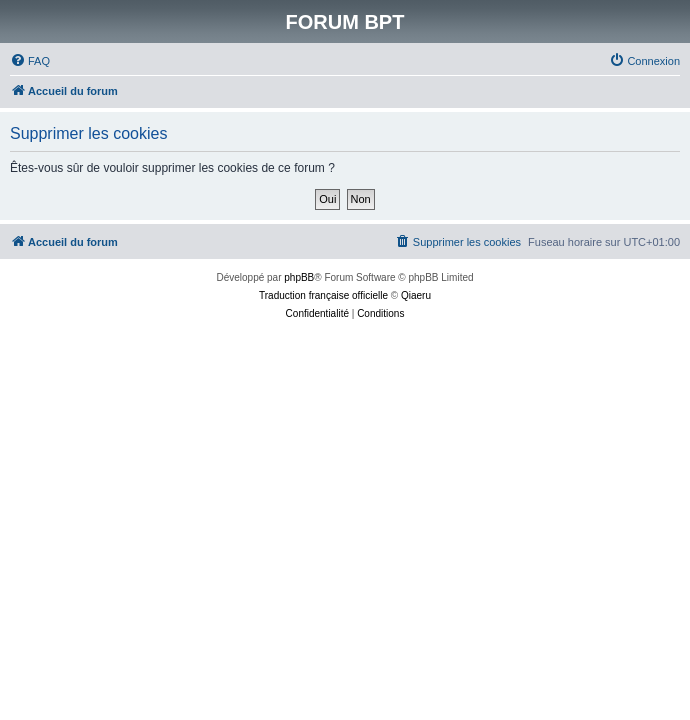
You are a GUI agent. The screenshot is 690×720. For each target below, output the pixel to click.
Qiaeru (416, 295)
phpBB (299, 277)
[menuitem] (30, 61)
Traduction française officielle (323, 295)
